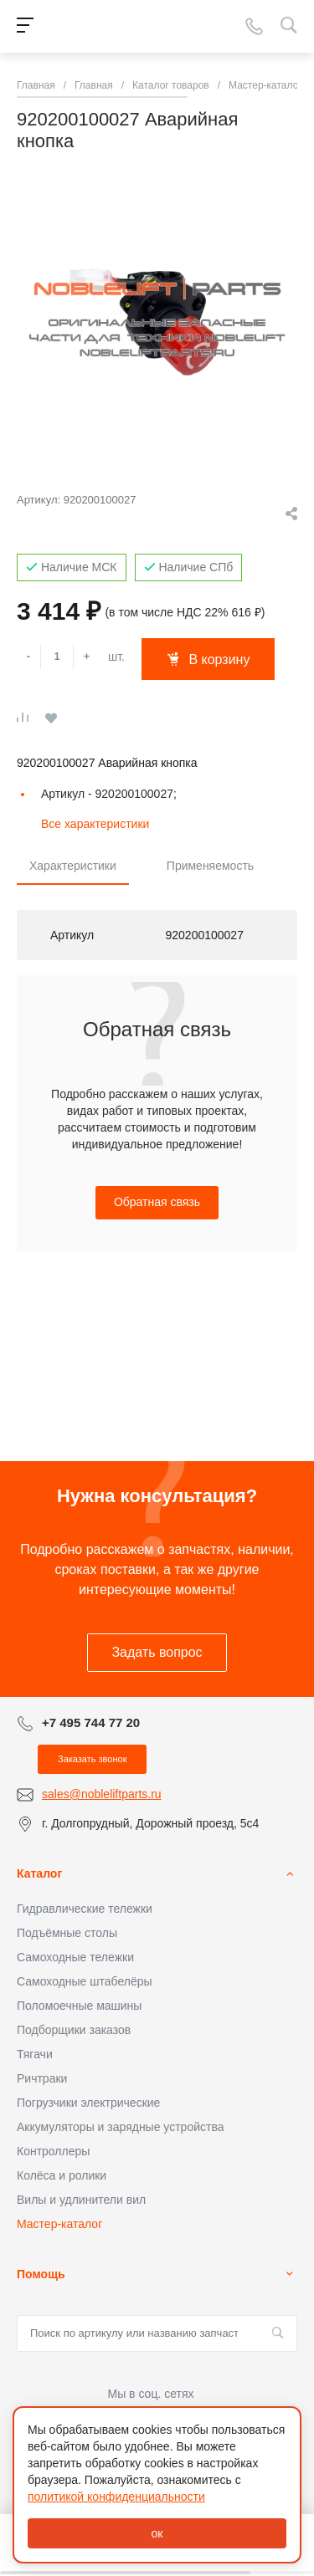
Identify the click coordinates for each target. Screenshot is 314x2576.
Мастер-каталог (59, 2224)
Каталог (39, 1873)
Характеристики (72, 865)
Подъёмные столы (67, 1933)
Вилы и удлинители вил (81, 2199)
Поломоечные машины (79, 2005)
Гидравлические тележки (84, 1908)
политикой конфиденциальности (116, 2496)
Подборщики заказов (74, 2030)
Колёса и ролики (61, 2175)
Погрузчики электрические (88, 2102)
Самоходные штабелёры (84, 1981)
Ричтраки (42, 2078)
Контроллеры (53, 2151)
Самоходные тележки (75, 1957)
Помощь (41, 2274)
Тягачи (35, 2054)
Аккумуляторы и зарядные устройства (120, 2127)
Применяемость (210, 865)
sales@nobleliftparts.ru (102, 1794)
